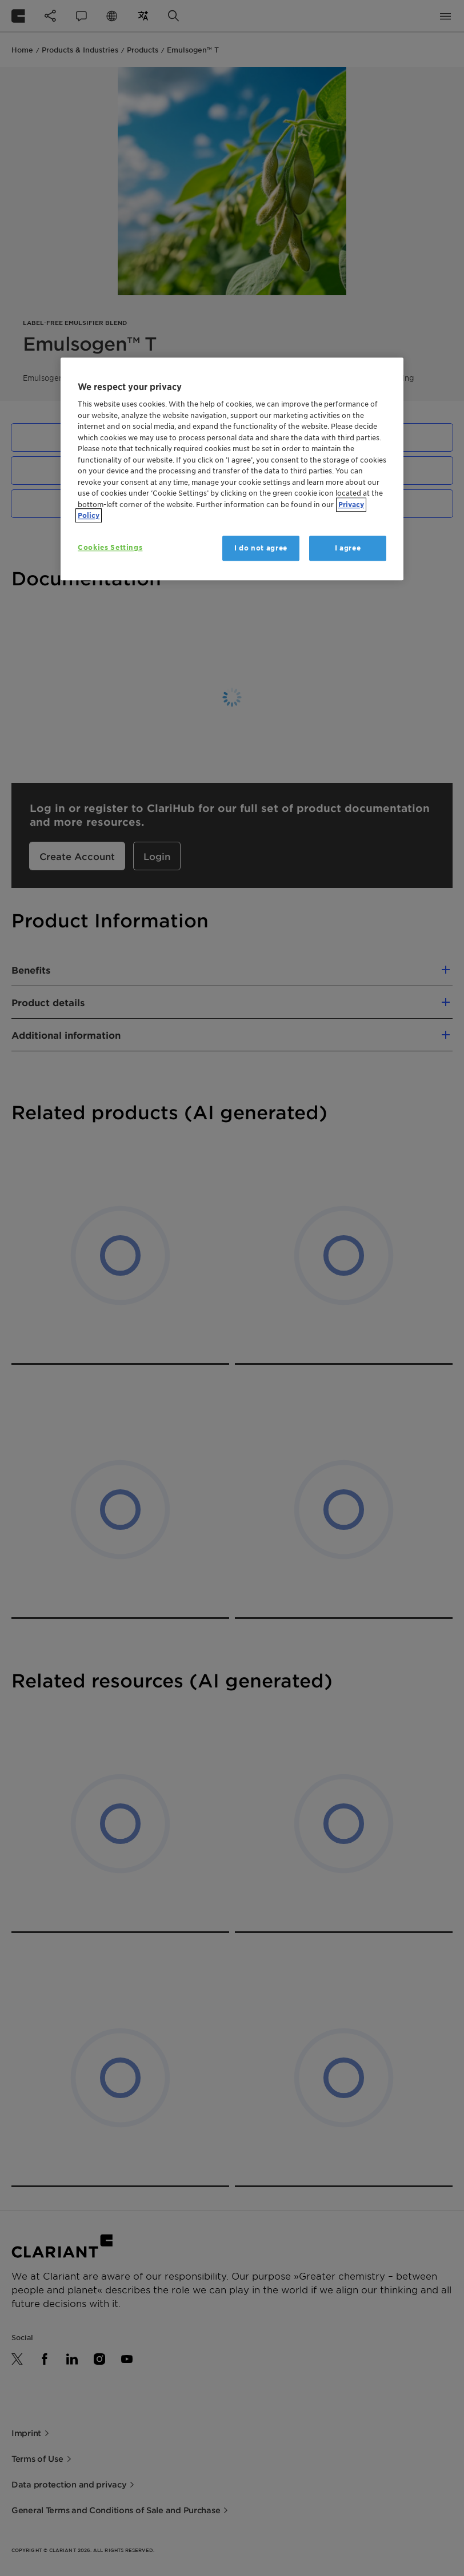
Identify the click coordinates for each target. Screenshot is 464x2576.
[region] (232, 468)
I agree (348, 548)
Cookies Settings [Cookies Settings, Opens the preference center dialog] (110, 547)
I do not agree (260, 548)
